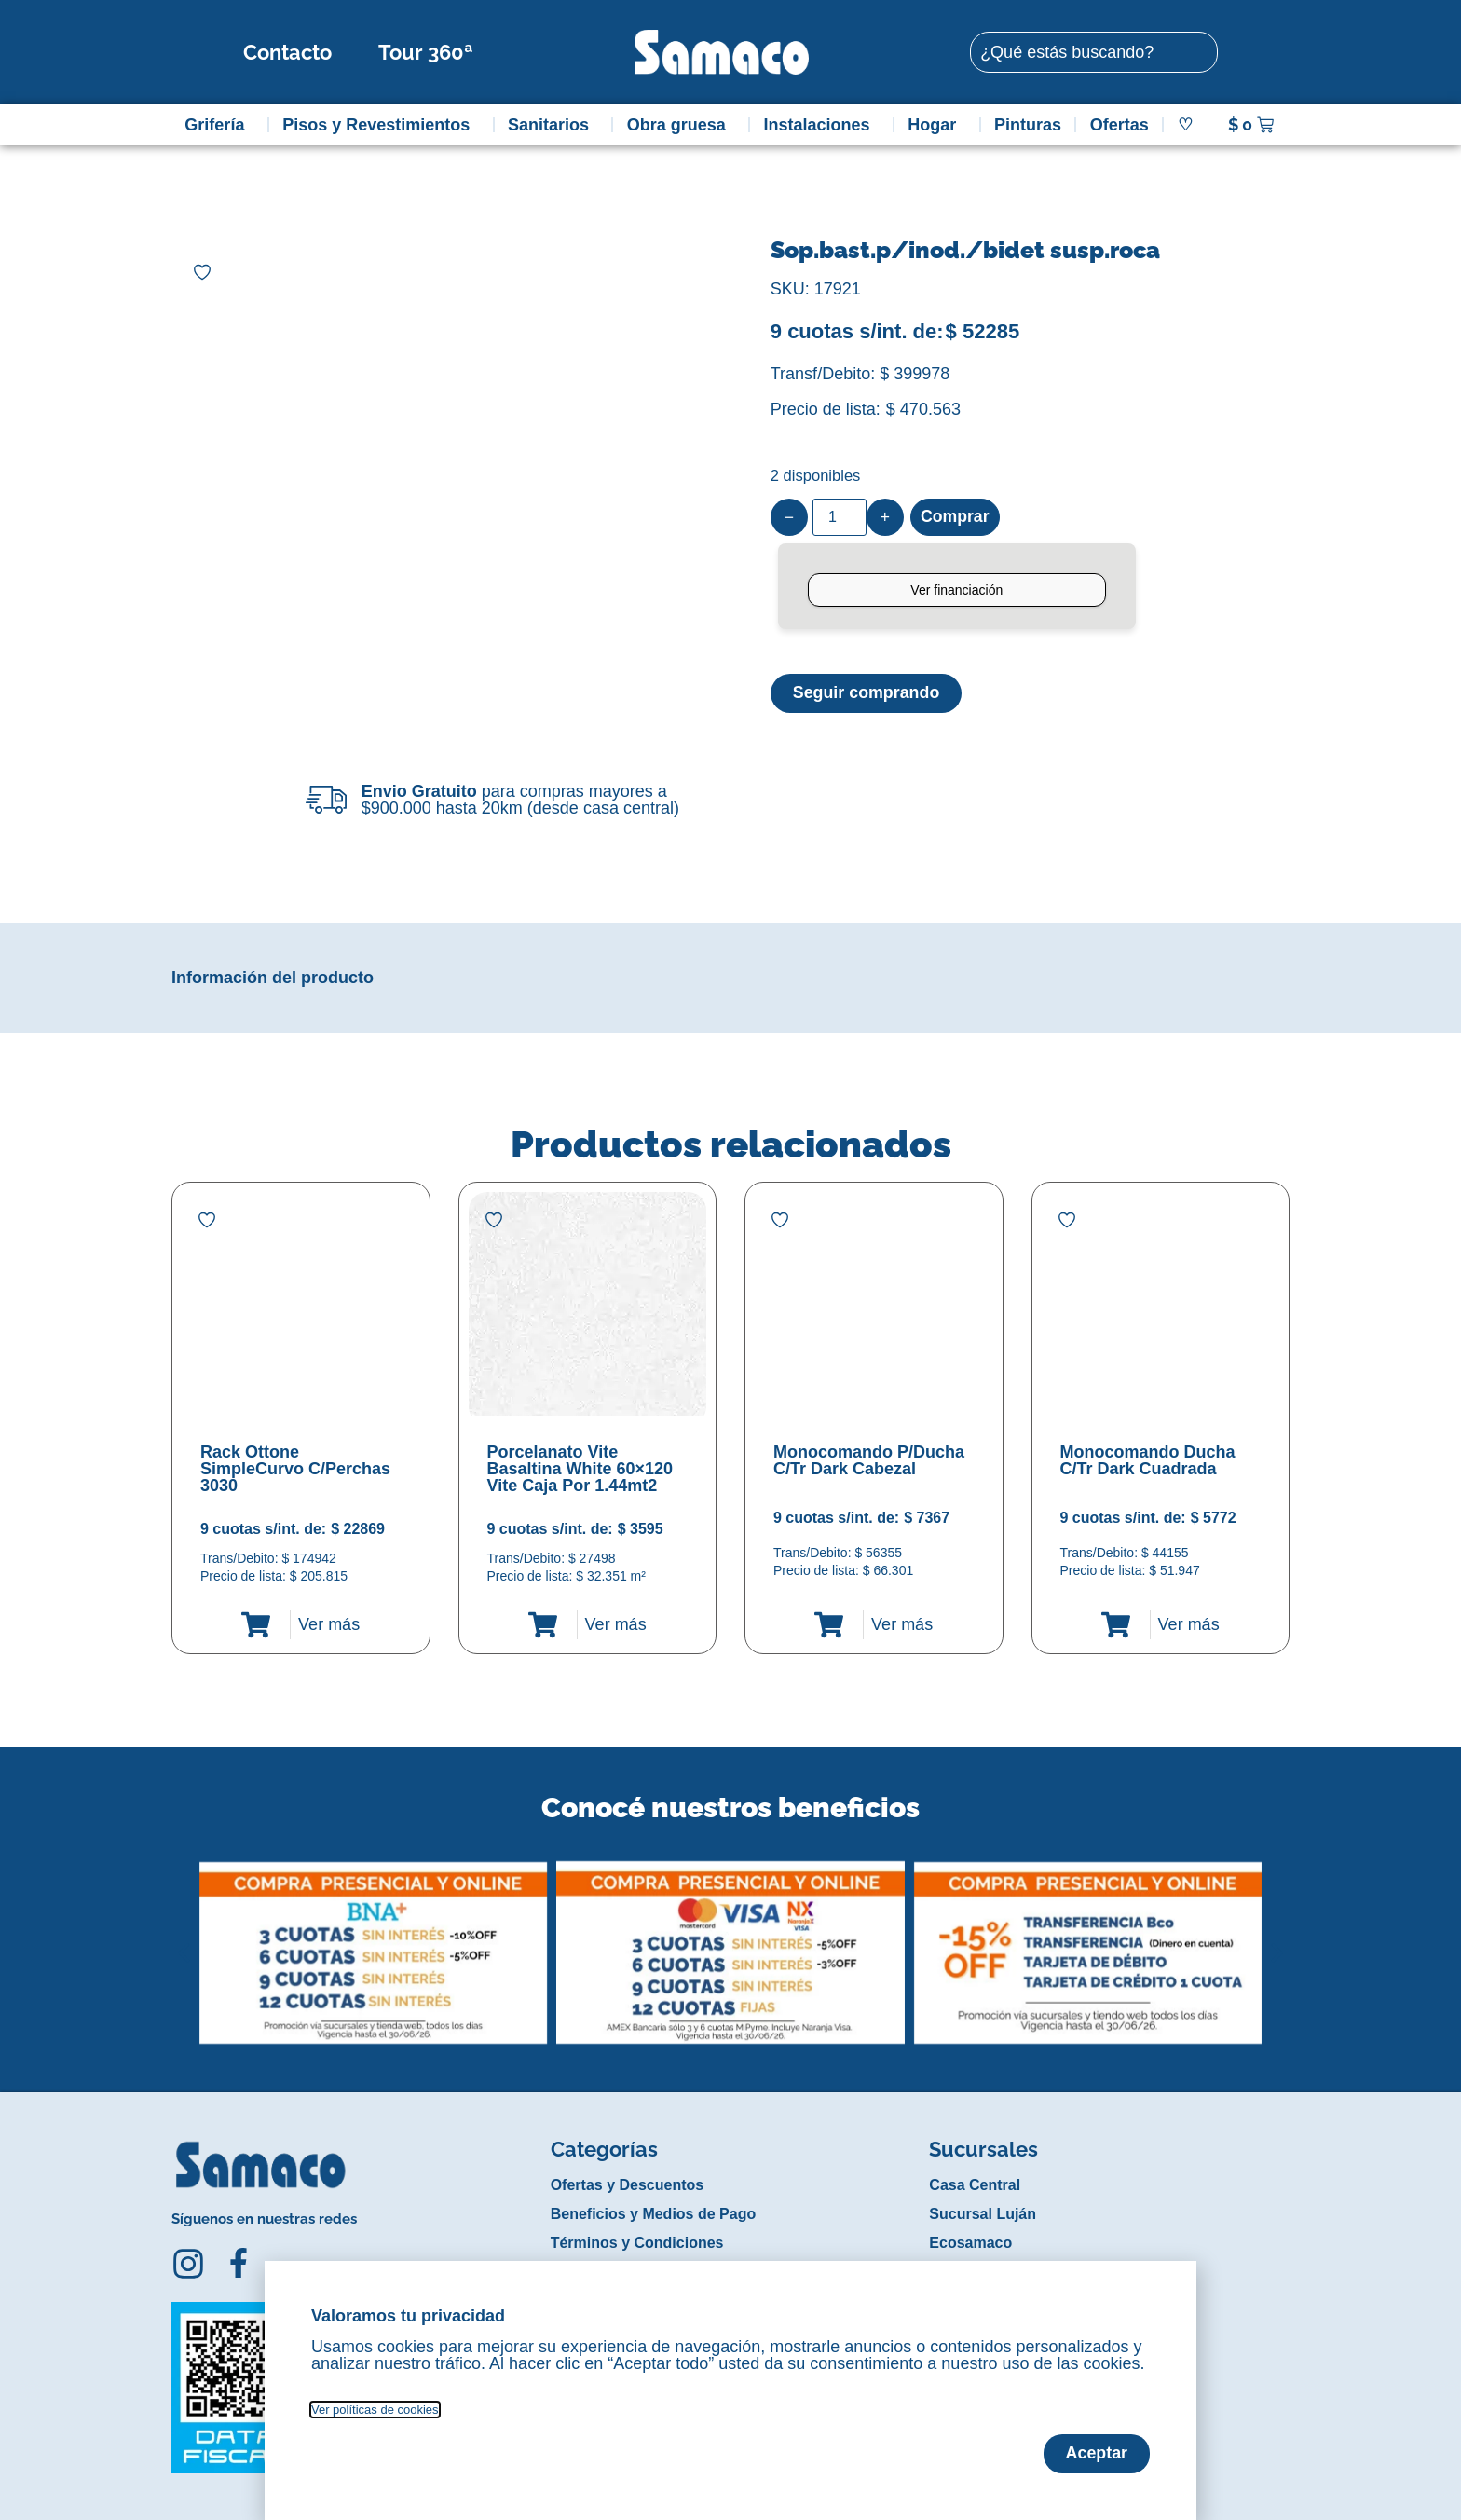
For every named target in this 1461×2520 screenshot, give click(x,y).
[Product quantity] (839, 517)
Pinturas (1027, 125)
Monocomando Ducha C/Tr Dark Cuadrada (1148, 1460)
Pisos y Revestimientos (380, 125)
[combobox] (1094, 52)
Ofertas (1119, 125)
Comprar (955, 517)
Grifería (218, 125)
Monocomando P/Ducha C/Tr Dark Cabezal (868, 1460)
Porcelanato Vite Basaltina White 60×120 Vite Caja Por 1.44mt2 (580, 1469)
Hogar (936, 125)
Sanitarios (553, 125)
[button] (184, 1938)
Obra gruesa (681, 125)
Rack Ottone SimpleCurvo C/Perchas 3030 (295, 1469)
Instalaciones (822, 125)
